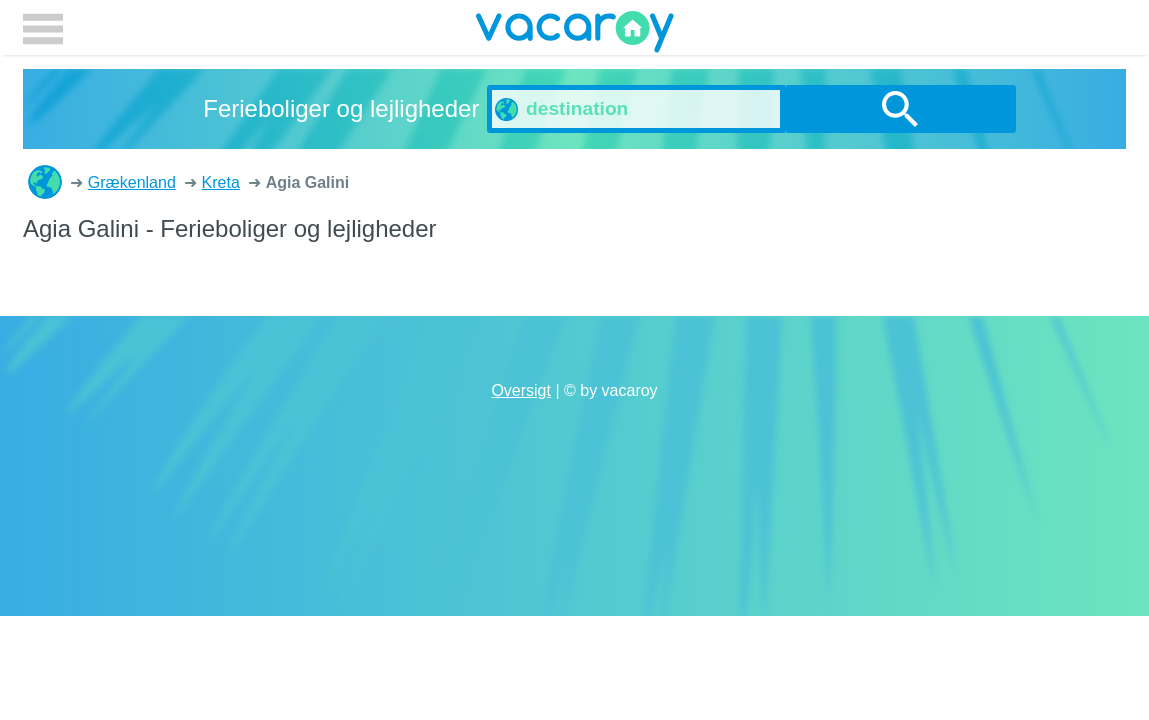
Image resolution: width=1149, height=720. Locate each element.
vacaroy (575, 35)
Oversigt (521, 390)
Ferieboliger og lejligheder (45, 182)
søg (900, 109)
